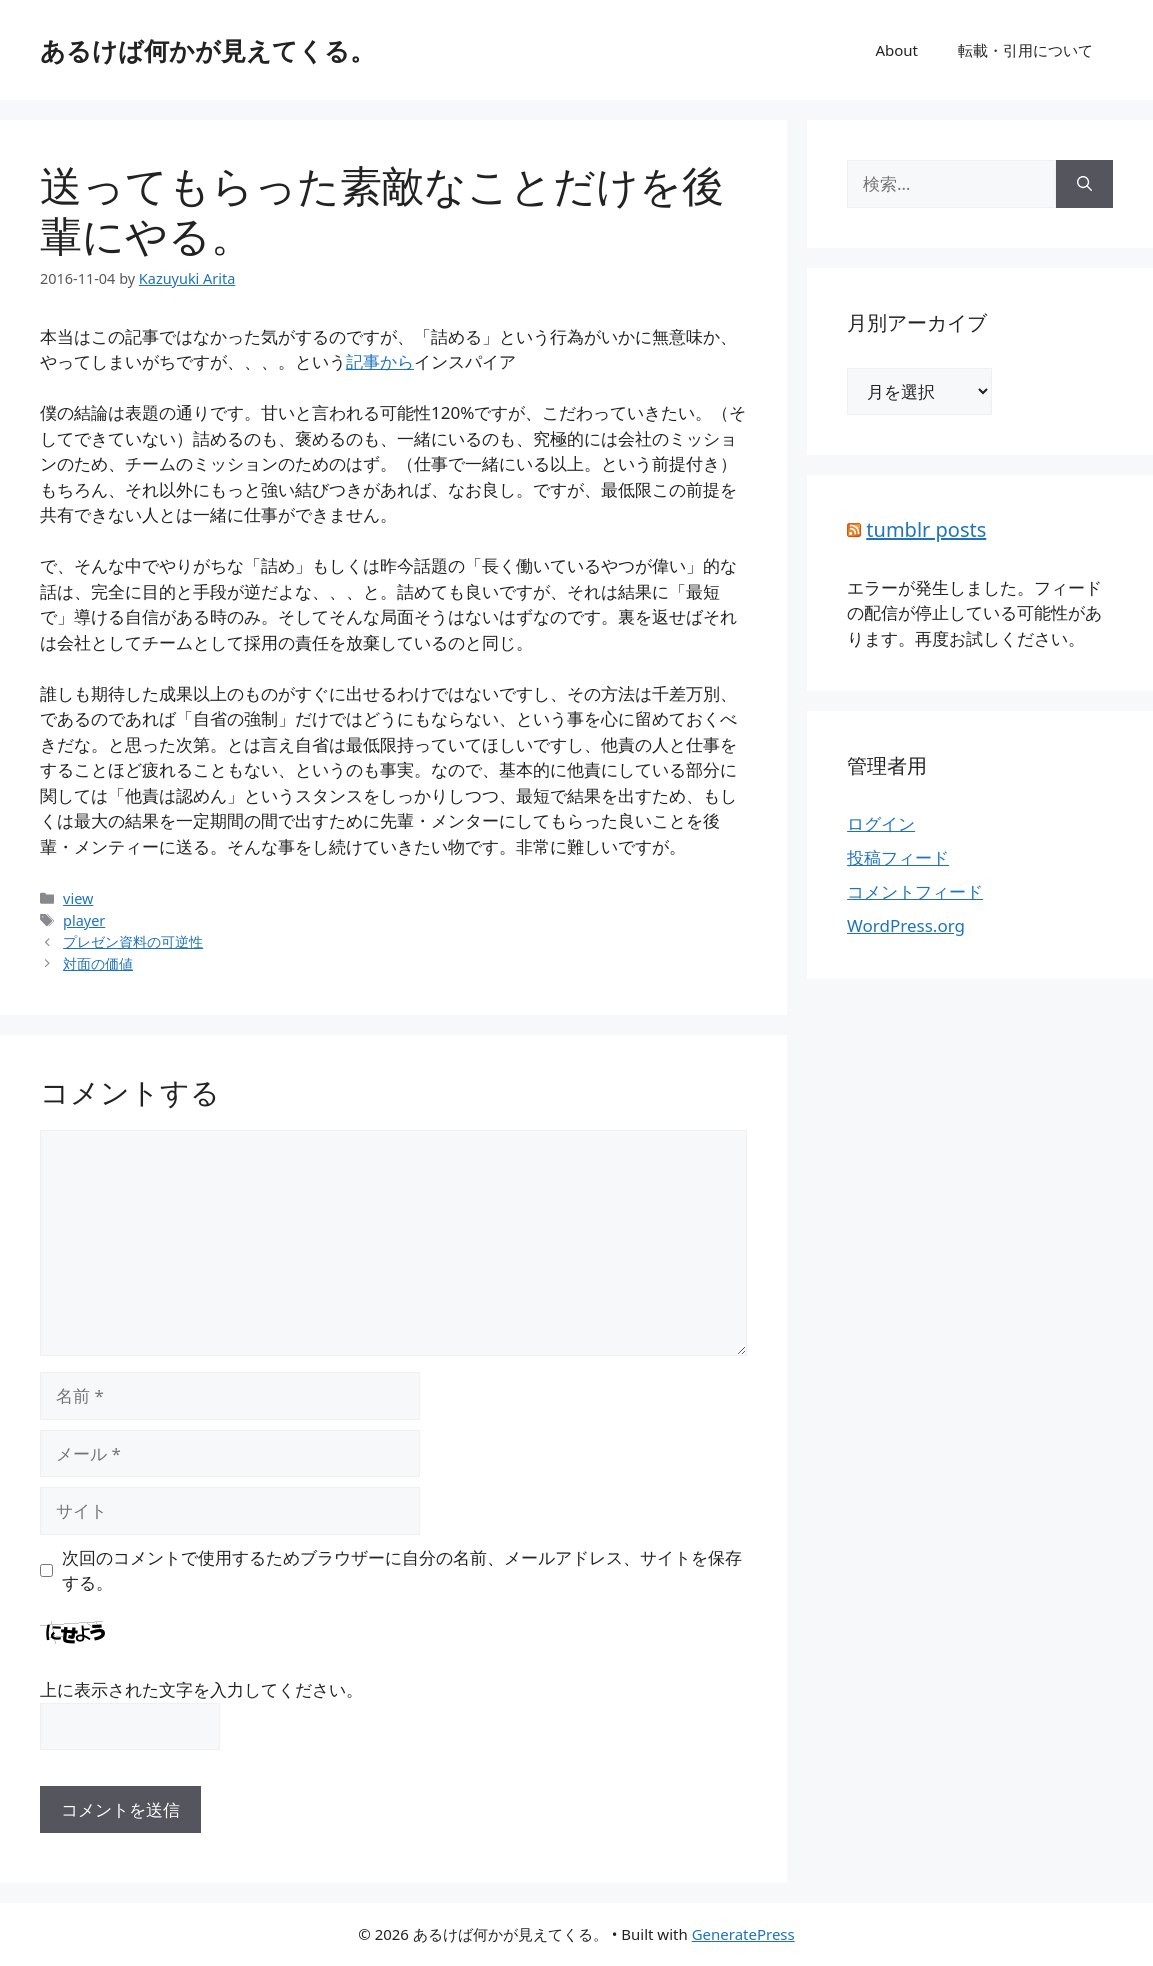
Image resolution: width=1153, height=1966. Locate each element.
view (78, 898)
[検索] (1084, 184)
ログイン (881, 823)
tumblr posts (926, 529)
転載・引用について (1025, 50)
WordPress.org (906, 925)
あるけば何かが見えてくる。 (207, 50)
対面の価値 (98, 963)
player (84, 920)
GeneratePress (743, 1934)
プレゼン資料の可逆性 (133, 941)
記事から (380, 361)
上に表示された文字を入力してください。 (201, 1689)
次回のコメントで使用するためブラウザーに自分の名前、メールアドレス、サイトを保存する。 (402, 1570)
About (896, 50)
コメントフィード (915, 891)
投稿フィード (898, 857)
